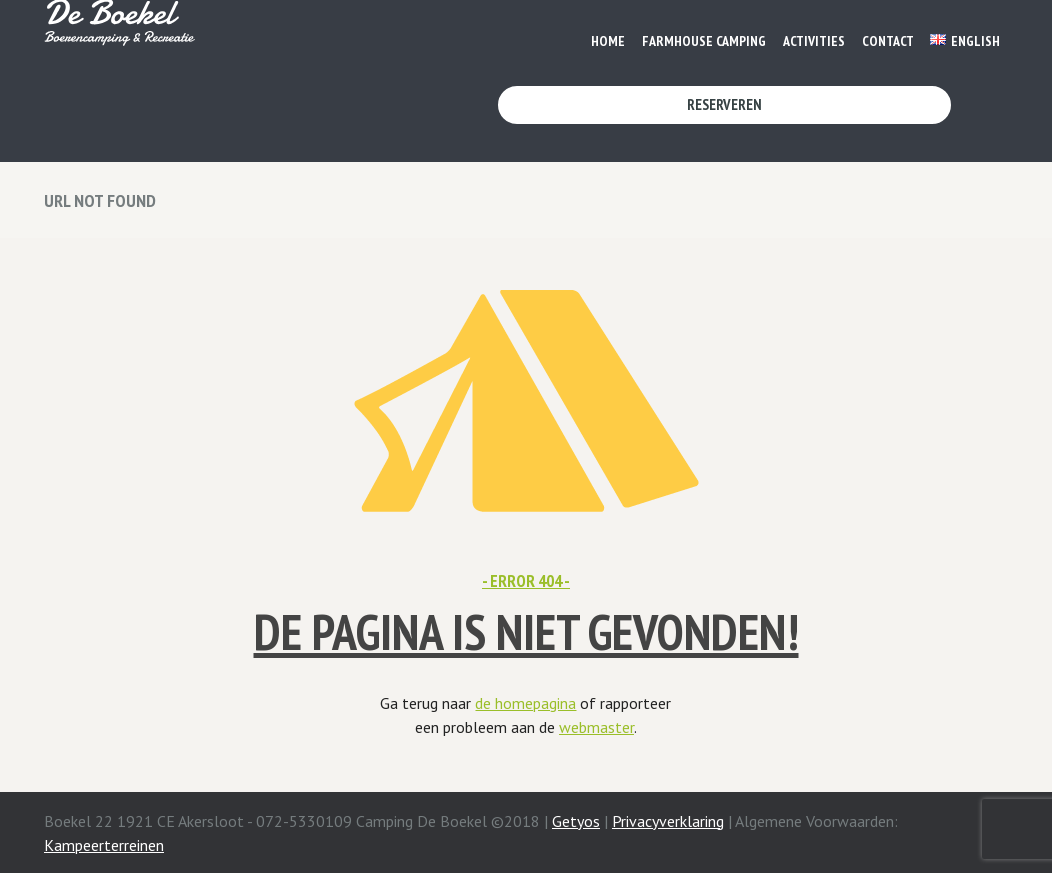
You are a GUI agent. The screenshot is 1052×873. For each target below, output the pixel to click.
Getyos (576, 821)
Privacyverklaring (668, 821)
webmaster (596, 727)
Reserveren (724, 104)
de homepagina (525, 703)
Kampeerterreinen (104, 845)
